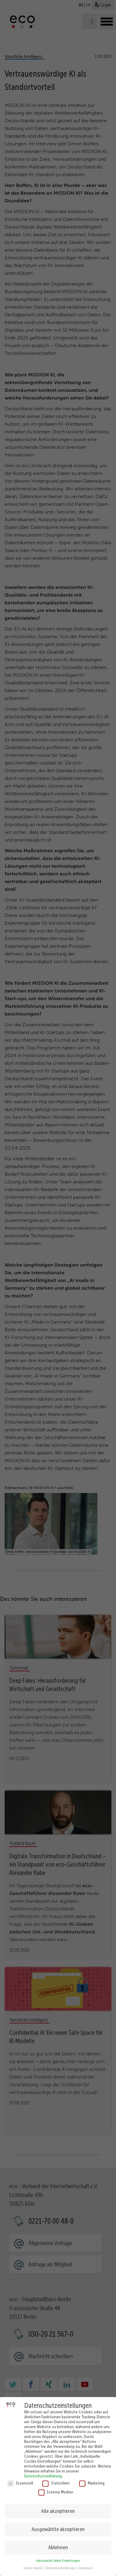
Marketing (92, 2481)
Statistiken (56, 2481)
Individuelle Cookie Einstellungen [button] (58, 2559)
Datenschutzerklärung (43, 2474)
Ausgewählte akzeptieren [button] (58, 2527)
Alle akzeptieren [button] (58, 2509)
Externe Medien (55, 2489)
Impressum (85, 2566)
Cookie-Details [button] (33, 2566)
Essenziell (20, 2481)
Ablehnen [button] (58, 2545)
